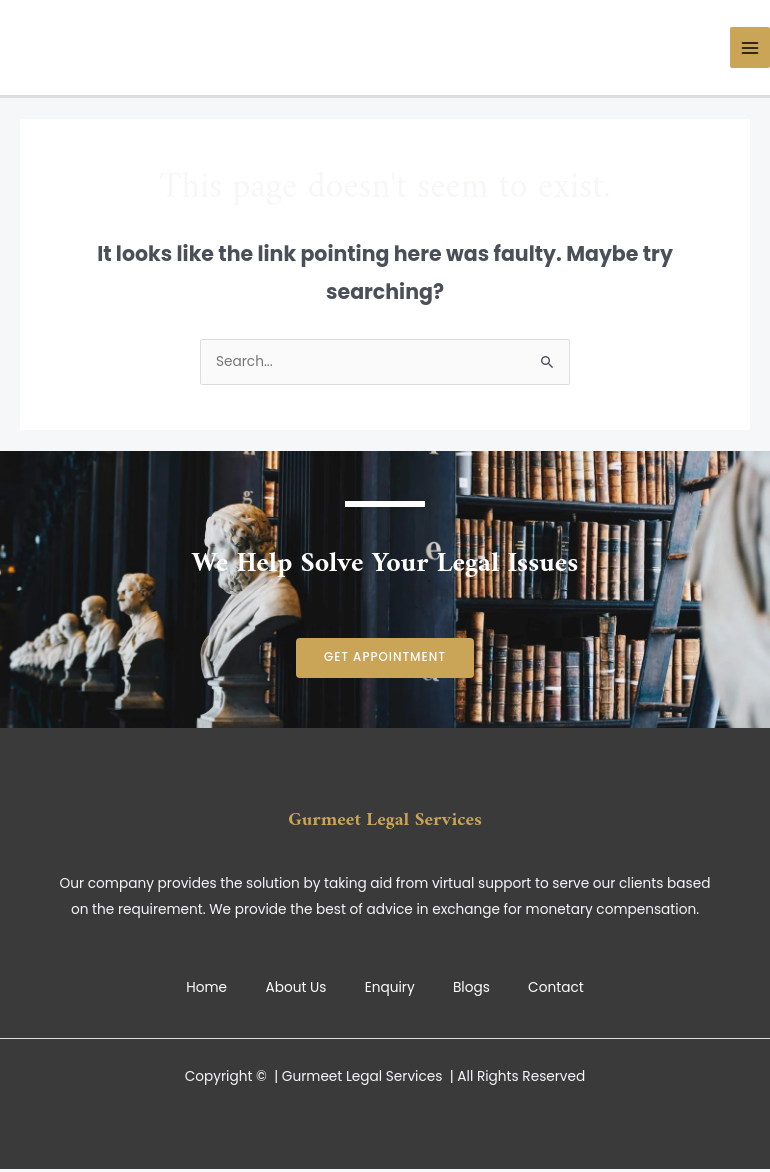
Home (203, 987)
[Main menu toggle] (750, 47)
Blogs (473, 987)
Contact (559, 987)
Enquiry (390, 987)
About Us (294, 987)
